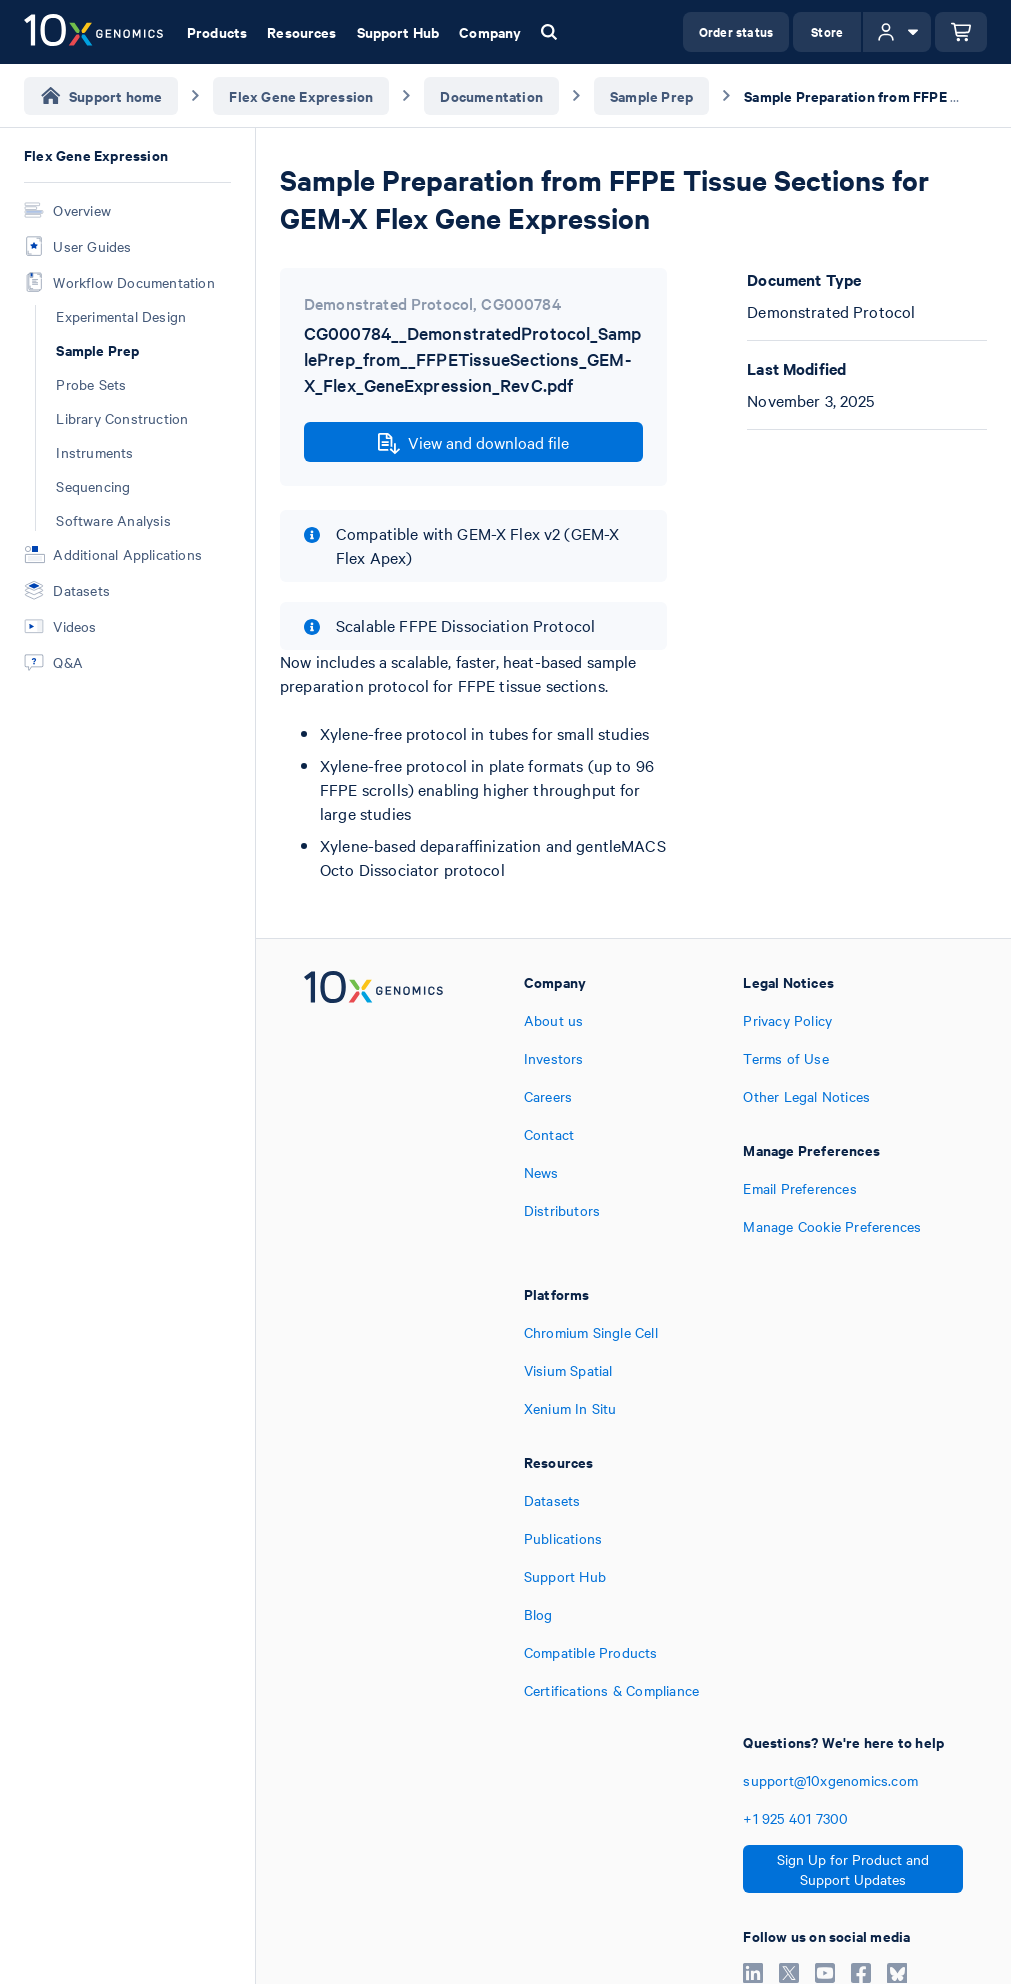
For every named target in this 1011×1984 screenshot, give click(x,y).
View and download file (473, 443)
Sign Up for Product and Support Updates (853, 1869)
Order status (736, 31)
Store (827, 31)
